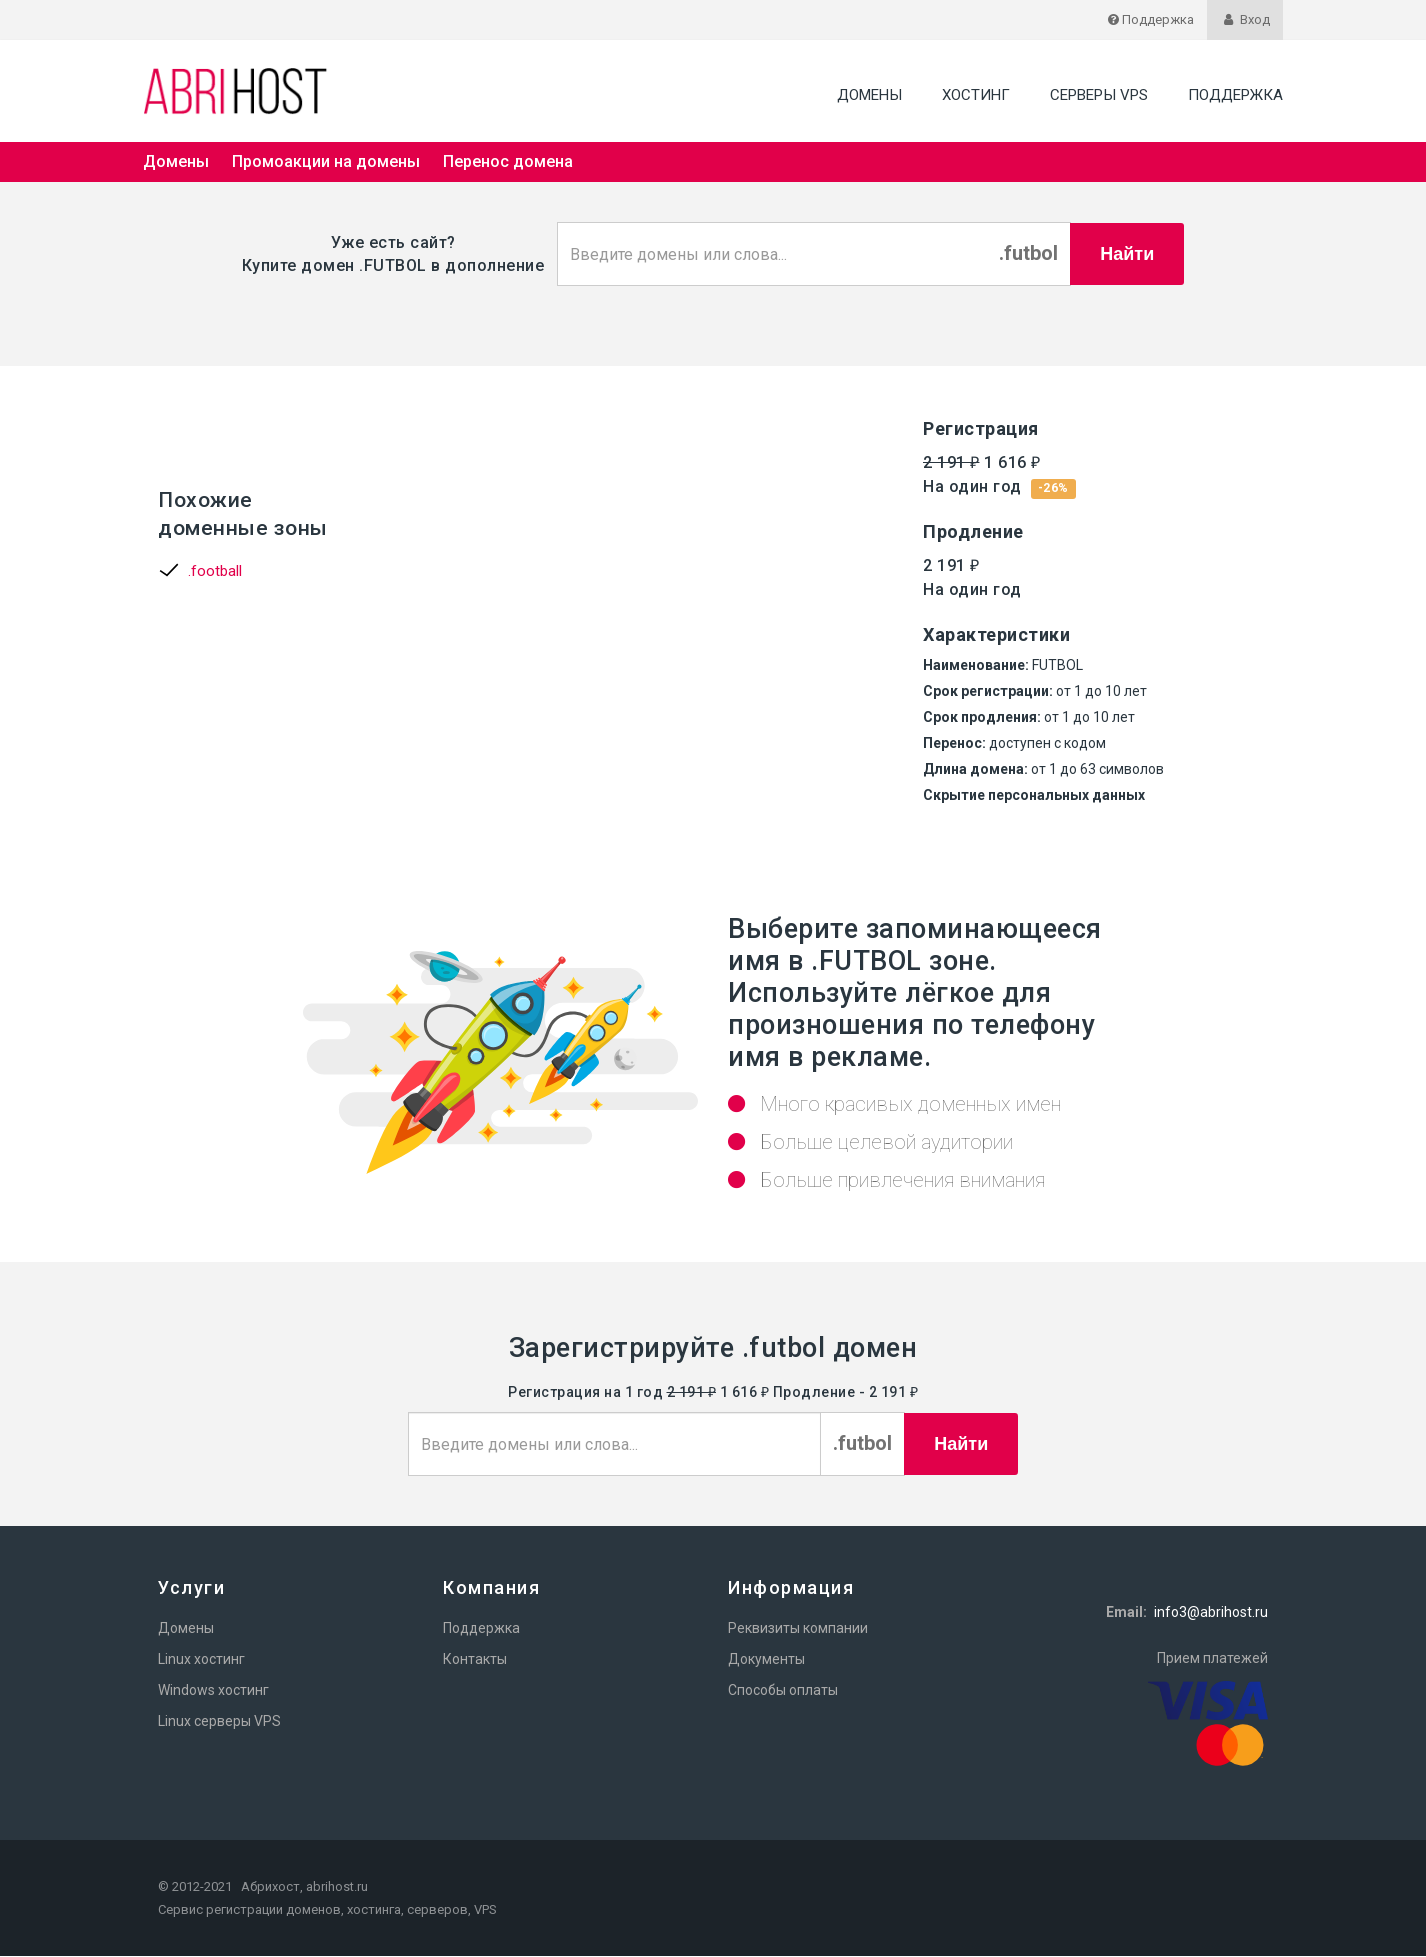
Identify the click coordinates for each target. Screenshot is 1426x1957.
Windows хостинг (213, 1691)
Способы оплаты (783, 1691)
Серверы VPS (1099, 95)
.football (215, 572)
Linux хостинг (201, 1660)
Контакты (475, 1660)
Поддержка (1235, 95)
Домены (869, 95)
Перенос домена (508, 161)
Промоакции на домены (326, 161)
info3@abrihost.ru (1211, 1613)
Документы (766, 1660)
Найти (1127, 254)
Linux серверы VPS (219, 1722)
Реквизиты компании (798, 1629)
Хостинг (976, 95)
